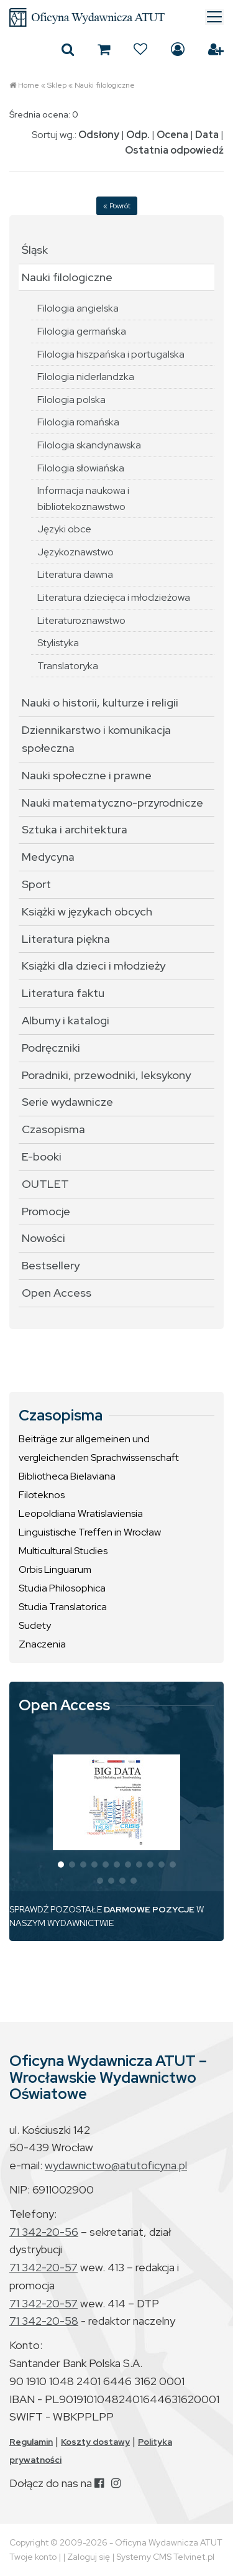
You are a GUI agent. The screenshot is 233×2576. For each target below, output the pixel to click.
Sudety (35, 1625)
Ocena (172, 134)
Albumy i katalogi (65, 1020)
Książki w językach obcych (87, 911)
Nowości (43, 1238)
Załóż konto (216, 49)
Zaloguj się (178, 49)
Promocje (46, 1211)
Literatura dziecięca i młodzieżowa (113, 597)
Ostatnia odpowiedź (174, 150)
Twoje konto (33, 2556)
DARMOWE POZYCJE (149, 1909)
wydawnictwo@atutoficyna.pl (116, 2165)
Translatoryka (67, 665)
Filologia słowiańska (80, 468)
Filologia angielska (78, 308)
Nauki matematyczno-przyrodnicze (112, 802)
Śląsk (35, 250)
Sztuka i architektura (74, 829)
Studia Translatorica (63, 1606)
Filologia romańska (78, 422)
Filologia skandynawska (89, 445)
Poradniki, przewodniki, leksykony (106, 1075)
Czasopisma (53, 1129)
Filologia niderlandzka (85, 376)
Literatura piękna (66, 939)
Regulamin (31, 2441)
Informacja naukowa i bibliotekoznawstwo (83, 498)
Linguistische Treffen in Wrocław (90, 1532)
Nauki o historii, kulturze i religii (100, 702)
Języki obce (64, 528)
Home (28, 85)
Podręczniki (51, 1047)
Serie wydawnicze (67, 1102)
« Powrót (116, 206)
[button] (61, 1864)
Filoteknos (42, 1494)
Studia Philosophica (62, 1588)
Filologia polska (71, 399)
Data (207, 134)
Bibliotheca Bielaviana (67, 1476)
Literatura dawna (75, 574)
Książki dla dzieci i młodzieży (93, 965)
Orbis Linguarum (55, 1569)
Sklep (56, 85)
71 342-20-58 (43, 2321)
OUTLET (45, 1184)
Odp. (138, 134)
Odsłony (98, 134)
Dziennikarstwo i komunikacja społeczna (96, 739)
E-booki (42, 1156)
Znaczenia (42, 1644)
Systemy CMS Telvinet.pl (165, 2556)
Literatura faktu (63, 993)
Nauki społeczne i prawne (87, 775)
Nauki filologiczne (105, 85)
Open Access (56, 1293)
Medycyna (48, 857)
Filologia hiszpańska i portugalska (111, 354)
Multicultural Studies (63, 1550)
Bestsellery (51, 1265)
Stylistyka (58, 642)
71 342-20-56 (43, 2232)
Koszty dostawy (95, 2441)
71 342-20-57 (43, 2267)
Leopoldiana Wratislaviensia (81, 1513)
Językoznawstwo (75, 551)
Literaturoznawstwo (81, 620)
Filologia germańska (81, 331)
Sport (36, 884)
